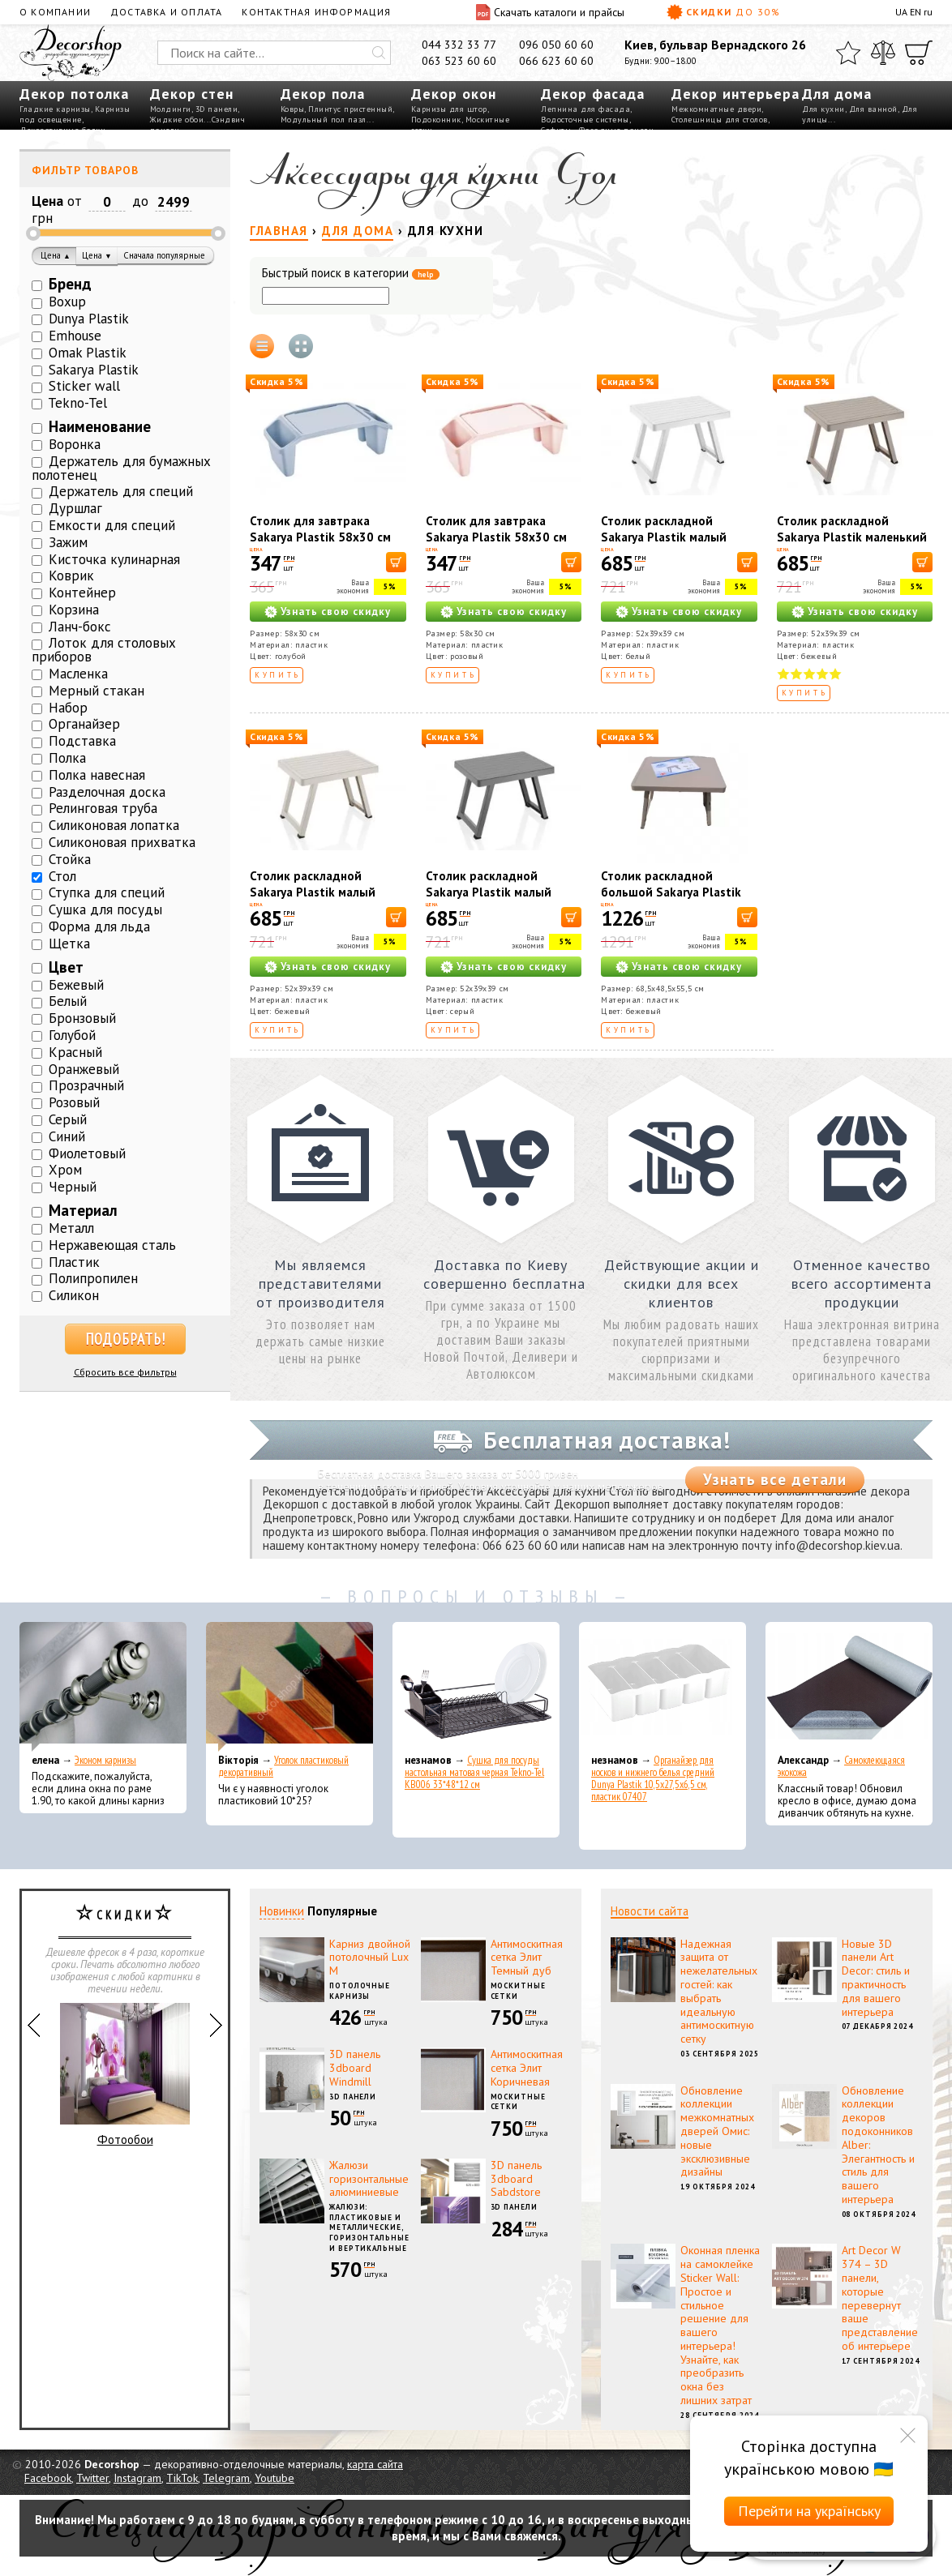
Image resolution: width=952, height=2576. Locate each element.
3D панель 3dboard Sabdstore (516, 2179)
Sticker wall (84, 386)
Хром (65, 1170)
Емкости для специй (112, 525)
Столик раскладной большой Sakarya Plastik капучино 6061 (671, 892)
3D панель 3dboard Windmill (354, 2068)
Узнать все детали (775, 1479)
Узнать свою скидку (336, 611)
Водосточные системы (585, 119)
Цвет (66, 967)
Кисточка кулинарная (114, 559)
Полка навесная (97, 775)
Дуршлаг (75, 508)
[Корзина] (919, 53)
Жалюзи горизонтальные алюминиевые (369, 2179)
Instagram (137, 2478)
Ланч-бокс (80, 626)
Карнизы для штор (449, 109)
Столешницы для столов (719, 119)
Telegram (226, 2478)
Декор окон (453, 93)
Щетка (69, 943)
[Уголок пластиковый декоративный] (289, 1687)
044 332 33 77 (459, 44)
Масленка (78, 674)
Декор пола (323, 93)
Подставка (82, 741)
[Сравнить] (883, 53)
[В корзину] (396, 562)
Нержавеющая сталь (112, 1245)
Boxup (67, 301)
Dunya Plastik (89, 318)
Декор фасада (593, 93)
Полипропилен (93, 1278)
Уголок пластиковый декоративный (283, 1766)
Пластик (74, 1262)
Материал (83, 1210)
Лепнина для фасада (585, 109)
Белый (68, 1001)
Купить (278, 674)
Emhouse (75, 335)
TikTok (182, 2478)
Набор (68, 708)
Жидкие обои (177, 119)
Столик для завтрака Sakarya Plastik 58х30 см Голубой (320, 537)
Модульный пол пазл (324, 119)
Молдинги (170, 109)
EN (915, 12)
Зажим (68, 542)
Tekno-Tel (77, 403)
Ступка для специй (107, 892)
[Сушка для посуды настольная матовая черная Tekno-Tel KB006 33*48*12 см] (476, 1687)
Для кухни (823, 109)
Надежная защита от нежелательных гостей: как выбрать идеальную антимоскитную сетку (718, 1991)
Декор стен (192, 93)
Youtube (274, 2478)
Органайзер (84, 724)
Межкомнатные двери (716, 109)
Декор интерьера (735, 93)
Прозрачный (86, 1085)
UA (901, 12)
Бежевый (76, 985)
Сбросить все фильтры (125, 1372)
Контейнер (82, 592)
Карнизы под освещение (74, 114)
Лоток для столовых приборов (104, 649)
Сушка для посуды (105, 909)
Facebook (47, 2478)
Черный (72, 1187)
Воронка (75, 444)
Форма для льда (99, 926)
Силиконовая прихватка (122, 842)
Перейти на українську (809, 2510)
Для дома (837, 93)
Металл (71, 1228)
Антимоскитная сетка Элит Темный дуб (527, 1957)
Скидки (723, 12)
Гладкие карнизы (55, 109)
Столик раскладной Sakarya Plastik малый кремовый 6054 (312, 892)
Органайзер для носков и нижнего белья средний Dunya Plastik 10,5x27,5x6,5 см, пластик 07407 (652, 1778)
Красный (75, 1052)
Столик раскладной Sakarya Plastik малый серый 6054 (488, 892)
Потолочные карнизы (359, 1990)
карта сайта (375, 2464)
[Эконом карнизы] (103, 1687)
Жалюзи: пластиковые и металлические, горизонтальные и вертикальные (369, 2227)
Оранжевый (84, 1069)
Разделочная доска (107, 792)
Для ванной (873, 109)
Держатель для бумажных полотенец (121, 468)
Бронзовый (82, 1018)
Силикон (74, 1295)
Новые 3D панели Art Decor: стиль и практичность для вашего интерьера (876, 1977)
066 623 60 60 (556, 60)
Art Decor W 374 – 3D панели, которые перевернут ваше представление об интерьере (880, 2298)
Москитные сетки (518, 1990)
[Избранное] (848, 53)
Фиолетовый (87, 1153)
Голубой (72, 1035)
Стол (62, 876)
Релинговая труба (103, 808)
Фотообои (125, 2075)
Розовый (74, 1102)
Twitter (92, 2478)
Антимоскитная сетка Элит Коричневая (527, 2068)
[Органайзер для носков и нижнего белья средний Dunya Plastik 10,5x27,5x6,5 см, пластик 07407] (662, 1687)
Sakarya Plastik (94, 370)
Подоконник (436, 119)
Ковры (293, 109)
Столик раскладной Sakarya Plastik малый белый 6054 (664, 537)
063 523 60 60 (459, 60)
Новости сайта (649, 1911)
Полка (67, 758)
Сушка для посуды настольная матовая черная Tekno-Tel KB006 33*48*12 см (474, 1772)
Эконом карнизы (105, 1760)
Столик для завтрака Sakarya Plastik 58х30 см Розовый (496, 537)
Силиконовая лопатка (114, 825)
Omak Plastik (88, 353)
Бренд (70, 283)
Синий (67, 1136)
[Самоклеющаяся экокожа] (849, 1687)
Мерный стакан (96, 691)
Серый (68, 1119)
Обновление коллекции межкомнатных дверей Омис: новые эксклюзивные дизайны (717, 2131)
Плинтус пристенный (350, 109)
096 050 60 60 (556, 44)
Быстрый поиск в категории (351, 273)
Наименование (100, 426)
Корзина (74, 609)
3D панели (216, 109)
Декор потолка (74, 93)
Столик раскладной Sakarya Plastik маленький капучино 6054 (852, 537)
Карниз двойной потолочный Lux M (369, 1957)
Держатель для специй (121, 491)
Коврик (71, 575)
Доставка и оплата (166, 12)
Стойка (70, 859)
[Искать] (378, 52)
